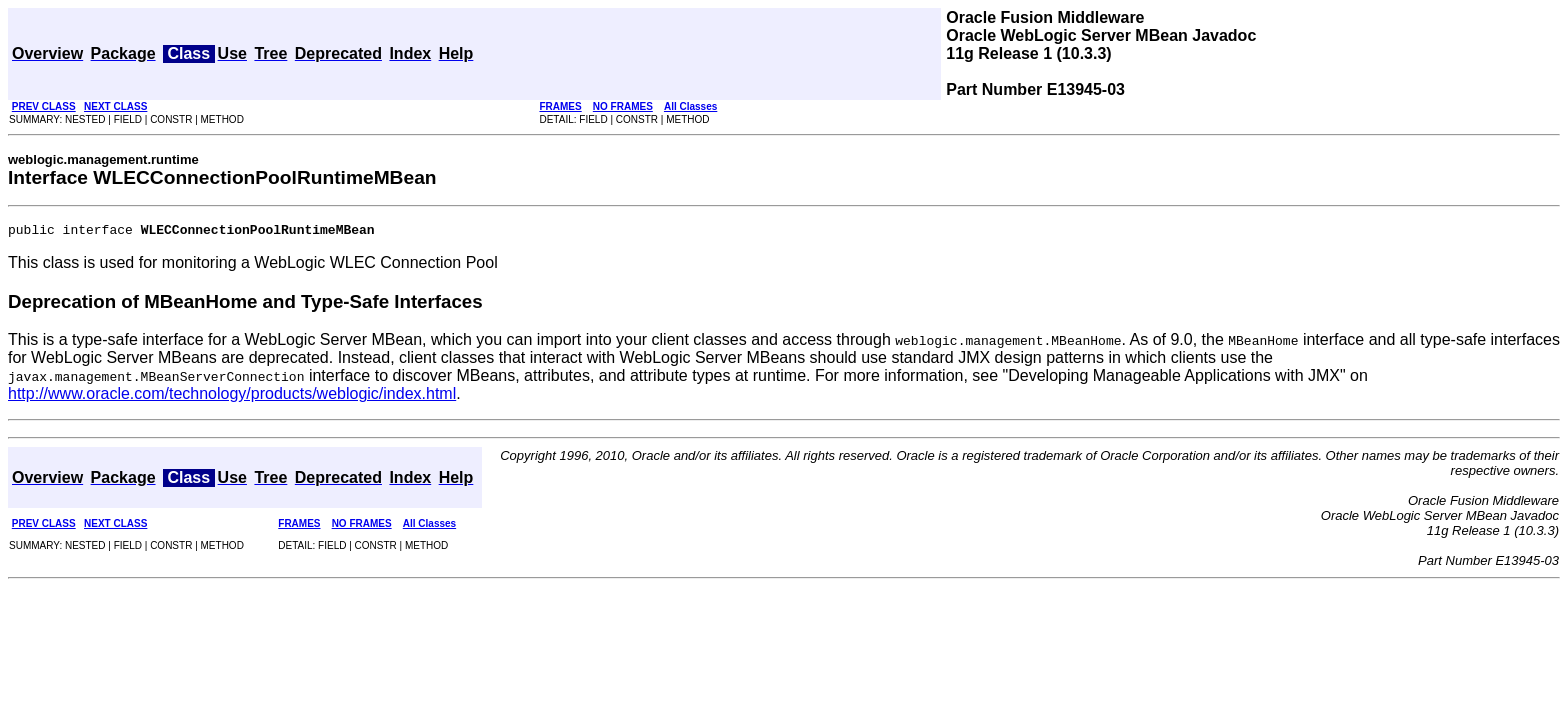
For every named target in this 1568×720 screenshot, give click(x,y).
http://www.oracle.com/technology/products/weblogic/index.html (232, 396)
